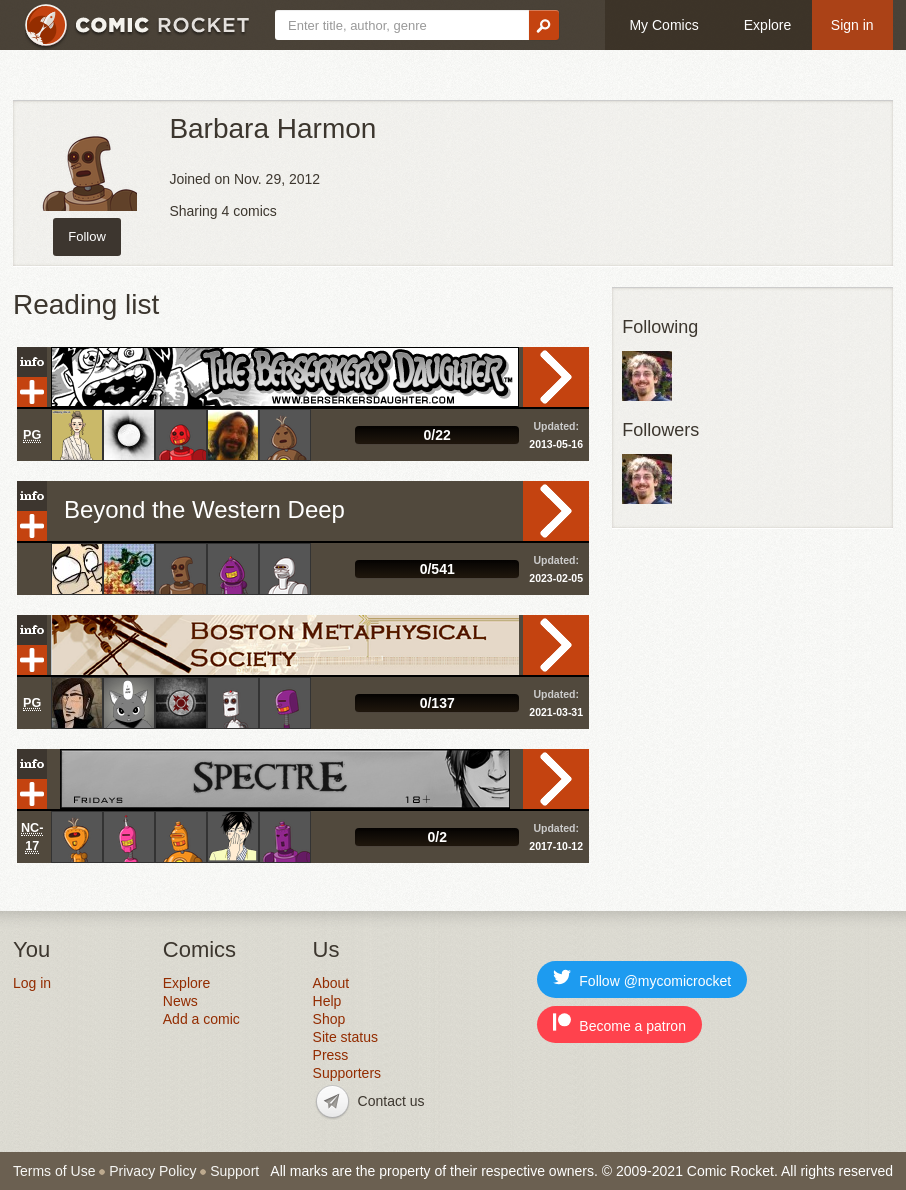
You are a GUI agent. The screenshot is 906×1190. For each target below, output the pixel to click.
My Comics (663, 25)
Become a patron (619, 1023)
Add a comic (201, 1019)
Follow (87, 236)
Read (556, 377)
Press (331, 1055)
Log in (32, 983)
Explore (767, 25)
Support (234, 1171)
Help (327, 1001)
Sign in (852, 25)
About (331, 983)
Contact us (391, 1101)
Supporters (347, 1073)
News (180, 1001)
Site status (345, 1037)
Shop (329, 1019)
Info (32, 362)
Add (32, 392)
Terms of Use (54, 1171)
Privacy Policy (152, 1171)
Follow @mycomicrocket (642, 978)
